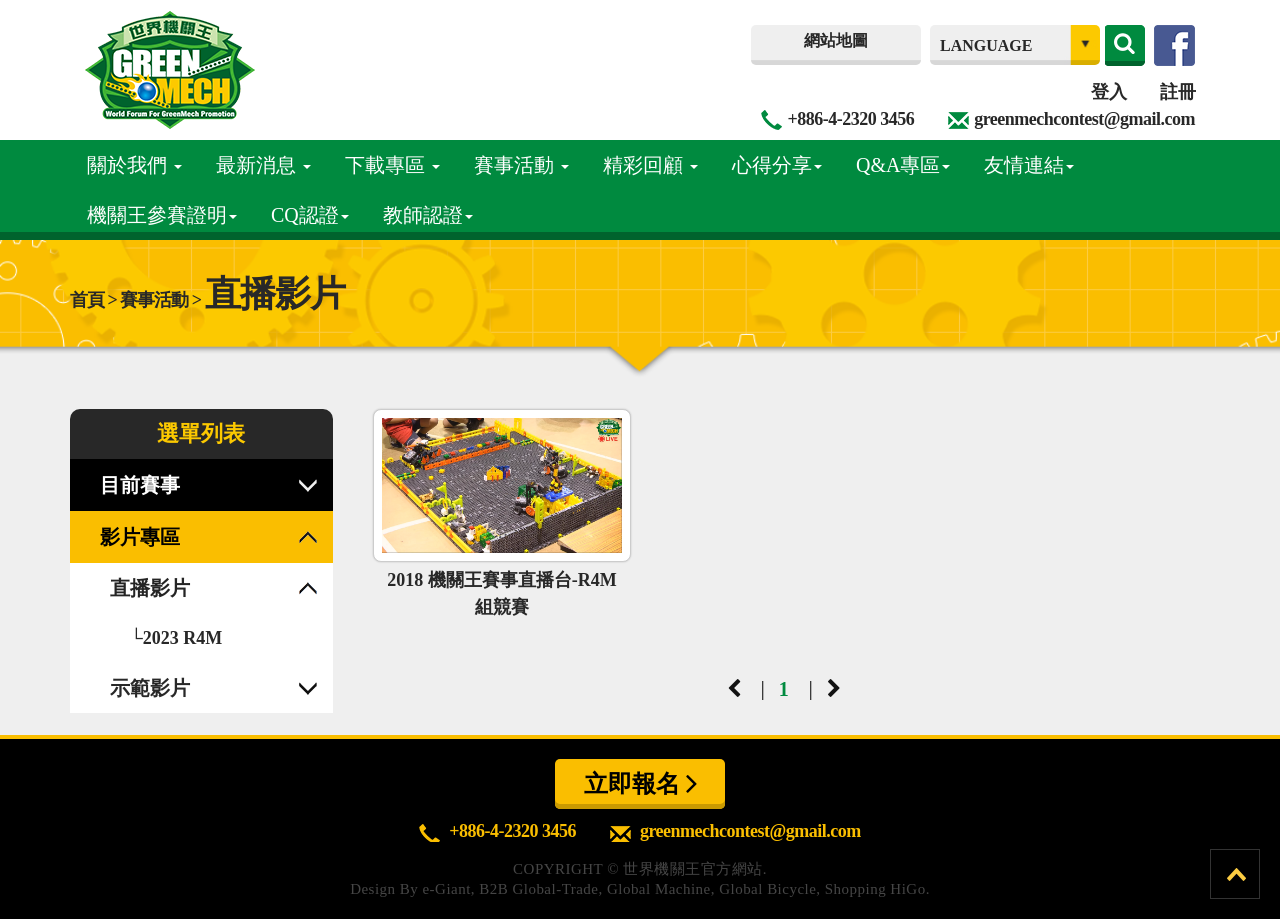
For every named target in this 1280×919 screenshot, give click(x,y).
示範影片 (150, 688)
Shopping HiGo (875, 889)
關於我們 (134, 165)
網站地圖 (836, 40)
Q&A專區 (903, 165)
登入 (1108, 92)
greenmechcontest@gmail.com (1084, 119)
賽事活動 (521, 165)
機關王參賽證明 (162, 215)
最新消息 (263, 165)
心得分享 (777, 165)
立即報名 (640, 783)
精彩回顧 (650, 165)
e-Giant (446, 889)
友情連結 (1029, 165)
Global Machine (659, 889)
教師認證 (428, 215)
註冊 (1177, 92)
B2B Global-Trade (538, 889)
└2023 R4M (176, 638)
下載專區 (392, 165)
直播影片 (150, 588)
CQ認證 (310, 215)
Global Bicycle (767, 889)
